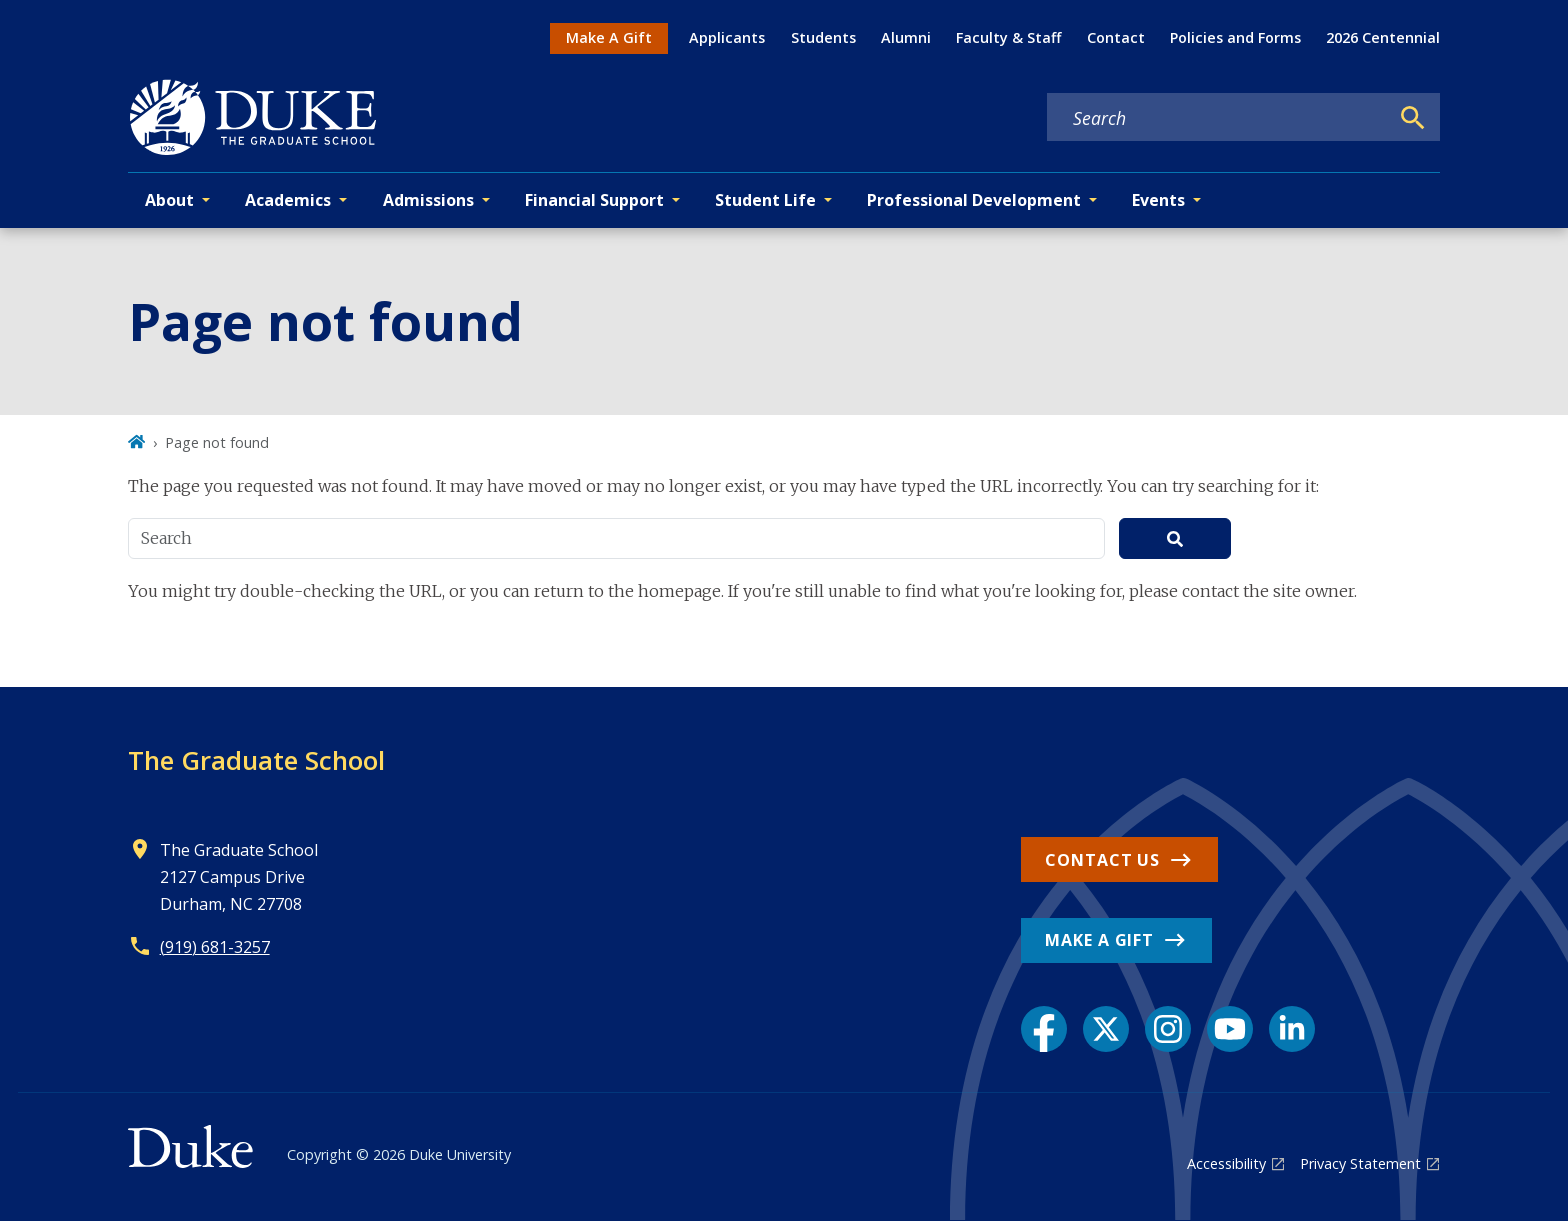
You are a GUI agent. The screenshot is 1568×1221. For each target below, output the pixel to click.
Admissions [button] (428, 200)
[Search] (1413, 118)
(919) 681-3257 (215, 947)
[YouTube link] (1230, 1029)
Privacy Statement (1360, 1163)
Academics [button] (288, 200)
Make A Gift (609, 37)
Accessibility (1226, 1163)
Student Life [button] (765, 200)
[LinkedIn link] (1292, 1029)
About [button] (169, 200)
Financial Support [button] (594, 200)
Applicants (727, 37)
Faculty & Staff (1008, 37)
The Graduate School (256, 760)
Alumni (906, 37)
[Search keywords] (1218, 118)
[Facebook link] (1044, 1029)
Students (823, 37)
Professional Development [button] (974, 200)
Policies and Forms (1235, 37)
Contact (1116, 37)
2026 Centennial (1383, 37)
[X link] (1106, 1029)
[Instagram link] (1168, 1029)
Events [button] (1158, 200)
